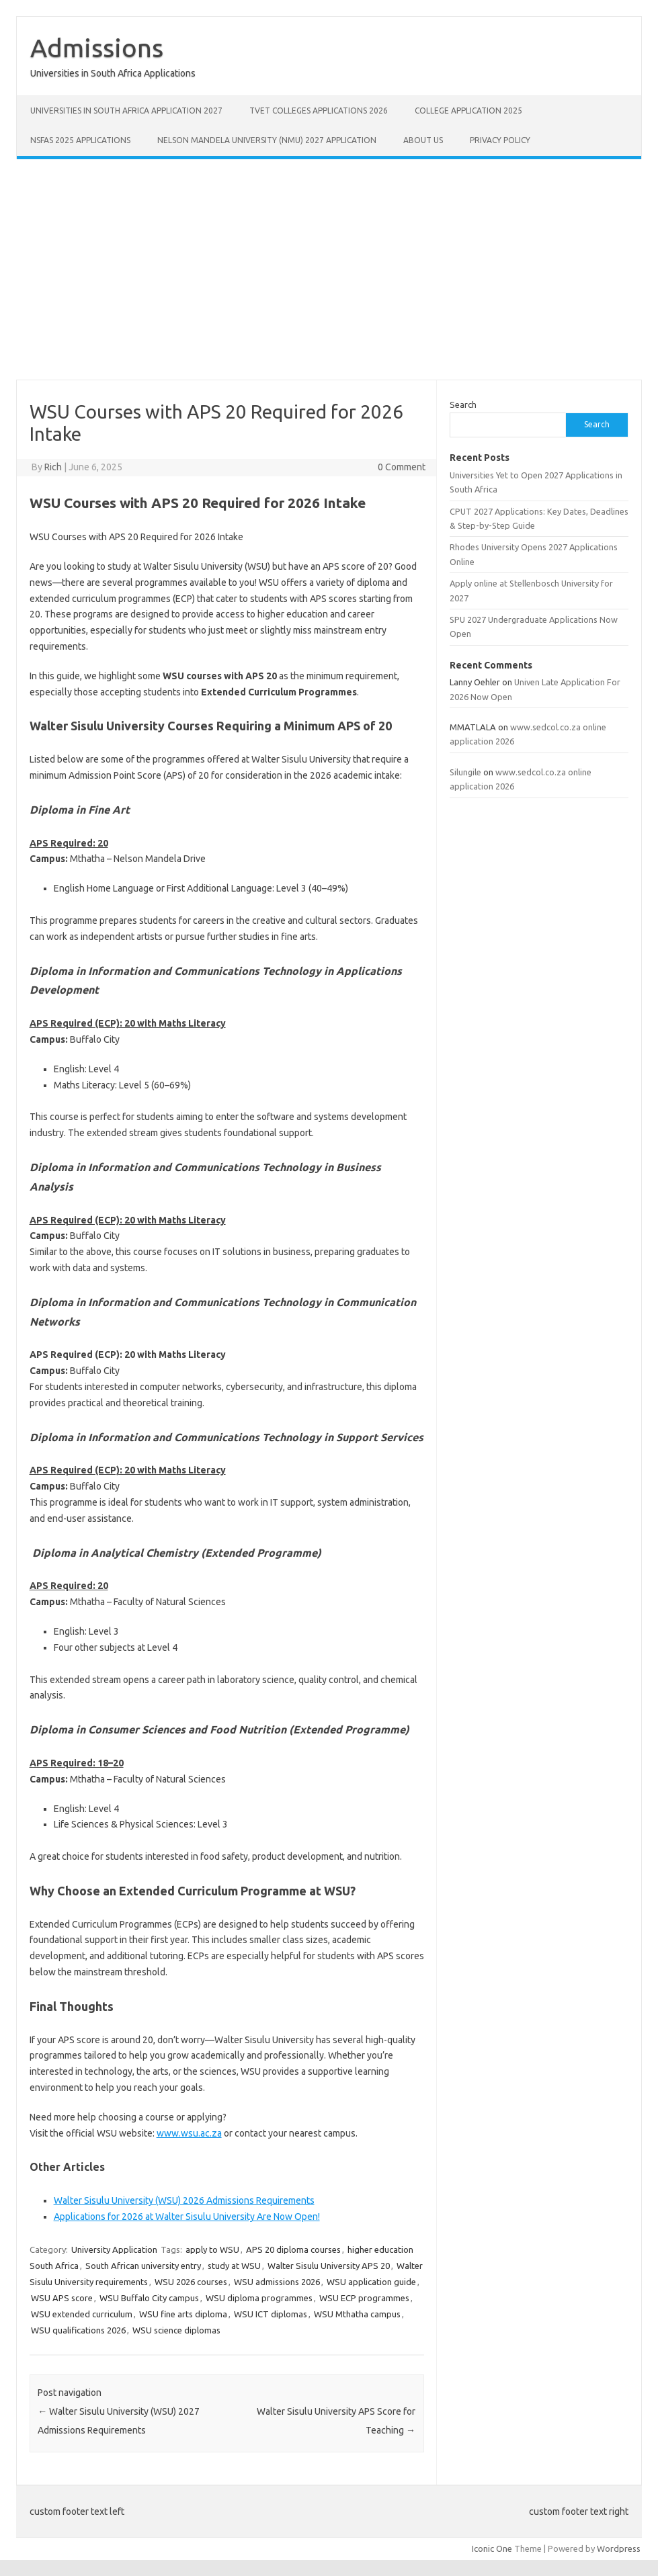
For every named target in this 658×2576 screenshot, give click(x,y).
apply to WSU (212, 2249)
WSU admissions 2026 (277, 2281)
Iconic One (492, 2548)
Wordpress (619, 2548)
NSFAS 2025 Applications (80, 140)
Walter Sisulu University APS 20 (329, 2265)
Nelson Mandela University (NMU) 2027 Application (266, 140)
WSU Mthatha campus (357, 2314)
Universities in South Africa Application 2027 (126, 110)
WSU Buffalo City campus (149, 2298)
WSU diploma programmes (259, 2298)
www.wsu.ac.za (189, 2133)
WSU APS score (62, 2298)
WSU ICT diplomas (270, 2314)
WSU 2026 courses (191, 2281)
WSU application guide (371, 2281)
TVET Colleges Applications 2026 (318, 110)
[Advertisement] (329, 269)
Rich (53, 467)
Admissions (96, 48)
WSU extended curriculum (81, 2314)
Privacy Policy (500, 140)
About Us (423, 140)
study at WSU (234, 2265)
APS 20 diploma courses (293, 2249)
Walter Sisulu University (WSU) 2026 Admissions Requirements (184, 2200)
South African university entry (143, 2265)
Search (463, 404)
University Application (114, 2249)
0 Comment (401, 467)
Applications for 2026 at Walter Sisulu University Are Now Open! (187, 2216)
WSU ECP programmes (364, 2298)
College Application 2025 (468, 110)
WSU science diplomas (176, 2330)
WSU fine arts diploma (183, 2314)
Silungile (465, 772)
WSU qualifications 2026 (78, 2330)
